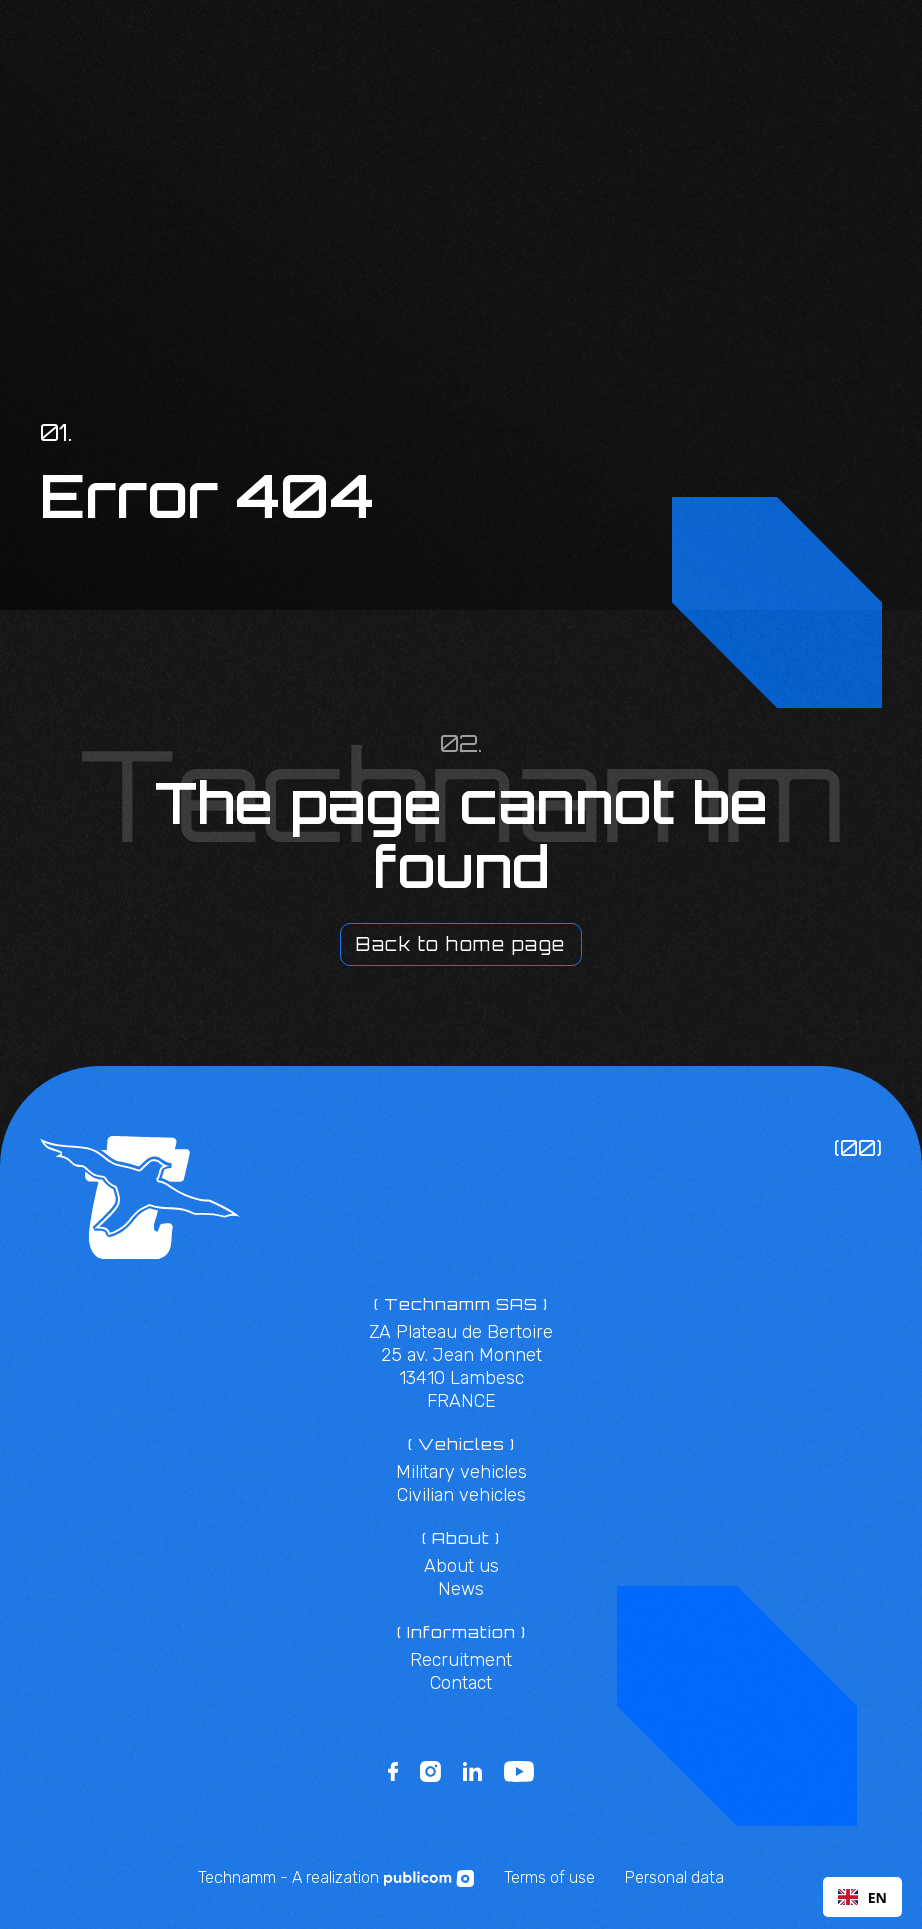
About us (461, 1566)
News (461, 1589)
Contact (461, 1683)
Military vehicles (461, 1472)
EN (862, 1897)
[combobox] (862, 1897)
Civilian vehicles (461, 1495)
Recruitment (461, 1660)
